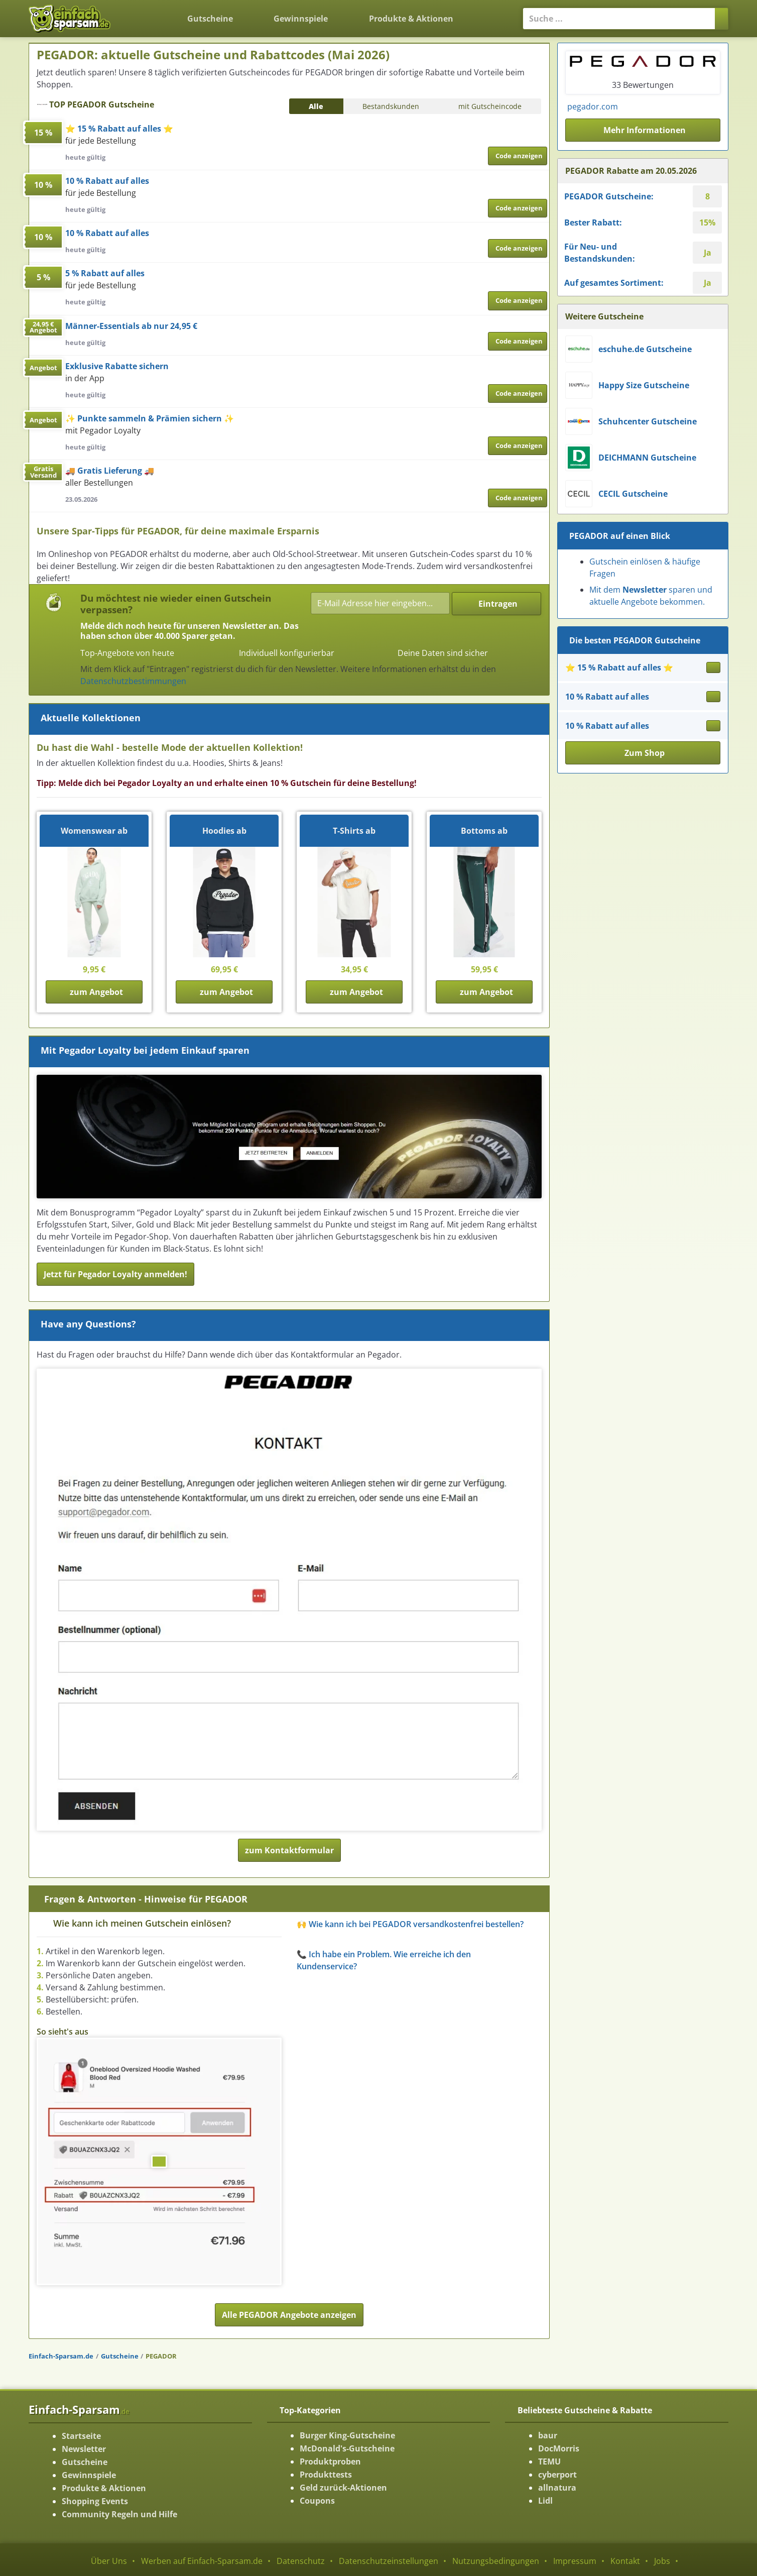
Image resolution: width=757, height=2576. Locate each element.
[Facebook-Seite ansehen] (718, 102)
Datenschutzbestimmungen (133, 681)
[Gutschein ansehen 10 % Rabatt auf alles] (713, 696)
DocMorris (558, 2448)
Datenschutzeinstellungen (388, 2560)
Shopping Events (95, 2501)
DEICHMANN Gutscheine (647, 457)
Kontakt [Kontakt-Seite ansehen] (625, 2560)
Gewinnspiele (301, 18)
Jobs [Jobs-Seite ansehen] (662, 2560)
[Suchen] (721, 19)
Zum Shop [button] (644, 752)
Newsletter (84, 2448)
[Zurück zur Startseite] (144, 11)
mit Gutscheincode (490, 106)
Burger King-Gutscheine (347, 2435)
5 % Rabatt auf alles (105, 273)
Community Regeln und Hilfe (119, 2514)
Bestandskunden (390, 106)
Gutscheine (210, 18)
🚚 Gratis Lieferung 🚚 (109, 470)
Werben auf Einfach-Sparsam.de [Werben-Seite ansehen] (202, 2560)
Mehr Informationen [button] (644, 130)
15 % (43, 132)
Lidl (545, 2500)
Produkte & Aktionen (104, 2488)
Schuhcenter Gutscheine (647, 421)
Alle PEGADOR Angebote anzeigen (289, 2314)
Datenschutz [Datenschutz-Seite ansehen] (301, 2560)
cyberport (557, 2474)
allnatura (557, 2487)
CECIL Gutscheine (633, 493)
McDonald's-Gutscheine (347, 2448)
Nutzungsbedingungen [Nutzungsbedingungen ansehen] (495, 2560)
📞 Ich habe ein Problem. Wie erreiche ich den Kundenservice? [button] (384, 1960)
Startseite (81, 2435)
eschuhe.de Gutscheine (645, 349)
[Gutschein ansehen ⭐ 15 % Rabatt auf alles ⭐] (713, 667)
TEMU (549, 2461)
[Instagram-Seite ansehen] (712, 102)
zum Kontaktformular (289, 1850)
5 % (43, 277)
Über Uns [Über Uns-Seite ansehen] (109, 2560)
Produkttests (326, 2474)
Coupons (317, 2500)
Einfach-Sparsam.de (61, 2356)
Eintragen (498, 603)
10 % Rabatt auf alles (107, 180)
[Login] (490, 12)
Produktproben (330, 2461)
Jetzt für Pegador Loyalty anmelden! (115, 1274)
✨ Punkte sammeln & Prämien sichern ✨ (149, 418)
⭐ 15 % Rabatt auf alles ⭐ (119, 128)
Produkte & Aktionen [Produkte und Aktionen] (411, 18)
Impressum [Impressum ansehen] (574, 2560)
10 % (43, 184)
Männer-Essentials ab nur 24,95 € (131, 325)
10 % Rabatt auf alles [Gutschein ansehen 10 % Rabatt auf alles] (607, 696)
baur (547, 2435)
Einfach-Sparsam (79, 2409)
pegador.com (592, 106)
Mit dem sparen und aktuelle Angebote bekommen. (650, 595)
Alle (316, 106)
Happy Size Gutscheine (643, 385)
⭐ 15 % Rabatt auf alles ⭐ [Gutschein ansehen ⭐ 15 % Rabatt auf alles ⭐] (619, 667)
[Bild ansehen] (159, 2161)
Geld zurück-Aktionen (343, 2487)
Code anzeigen (519, 155)
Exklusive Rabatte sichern (117, 366)
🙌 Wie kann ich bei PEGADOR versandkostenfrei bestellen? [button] (410, 1924)
